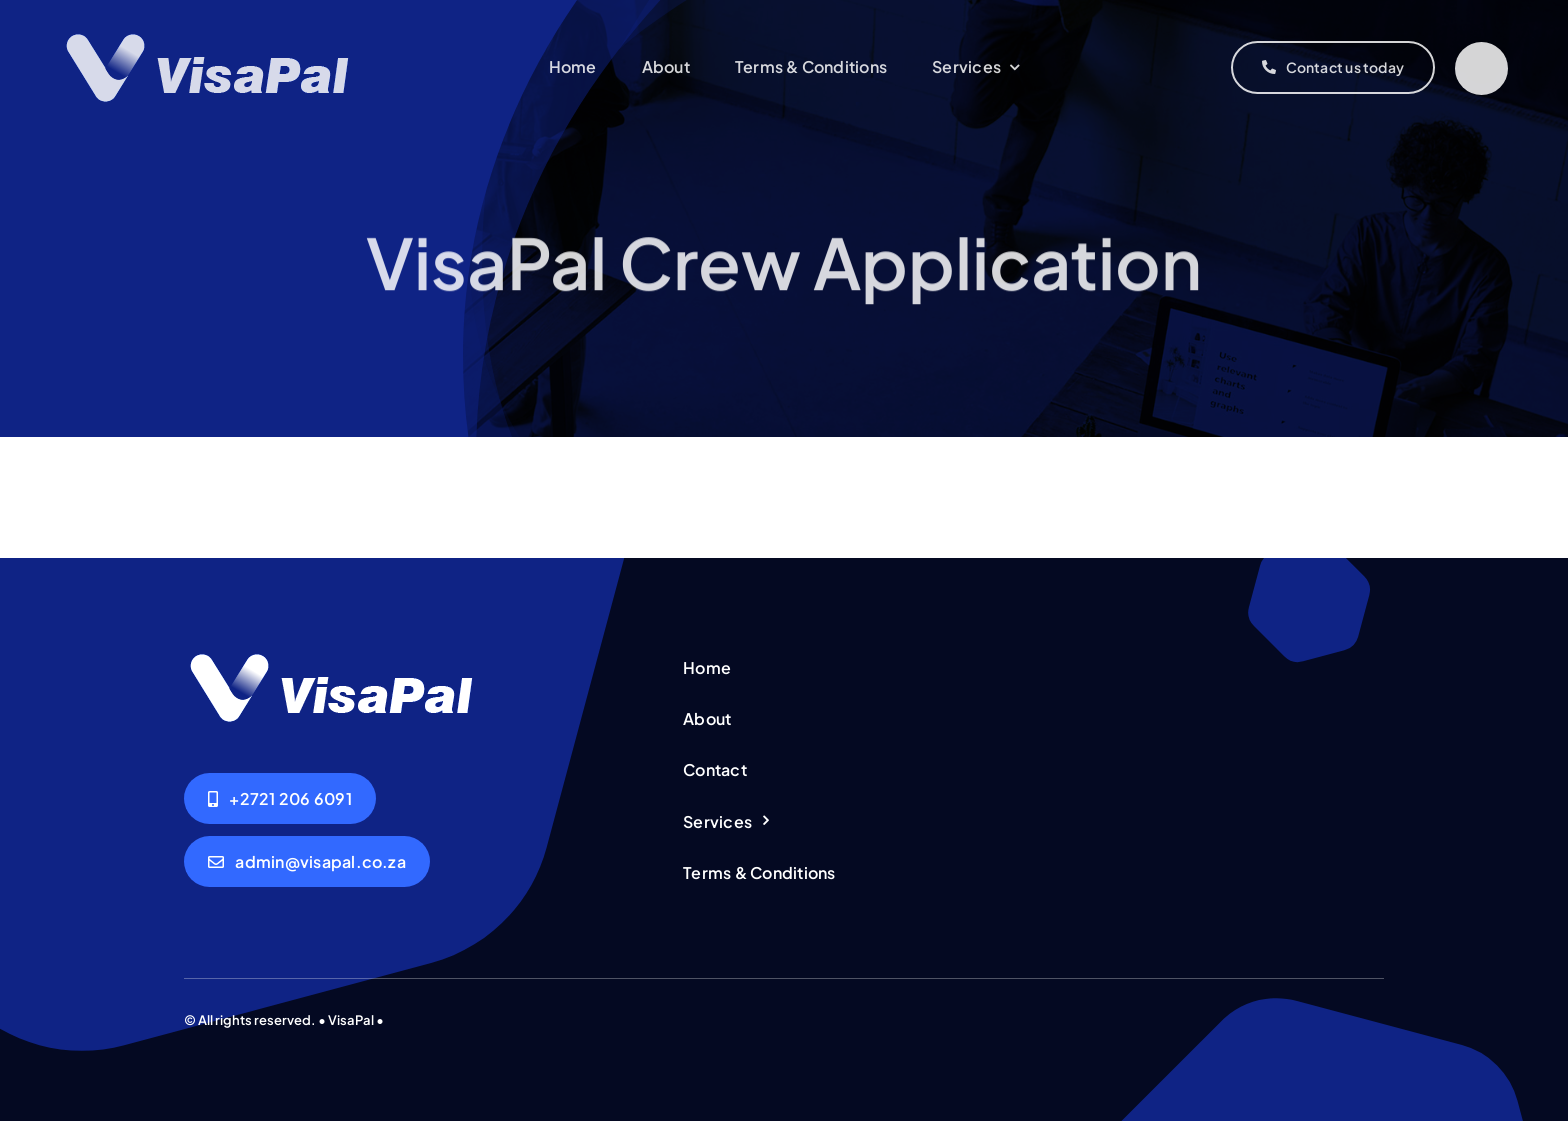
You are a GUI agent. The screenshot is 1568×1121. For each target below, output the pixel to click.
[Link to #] (1481, 68)
